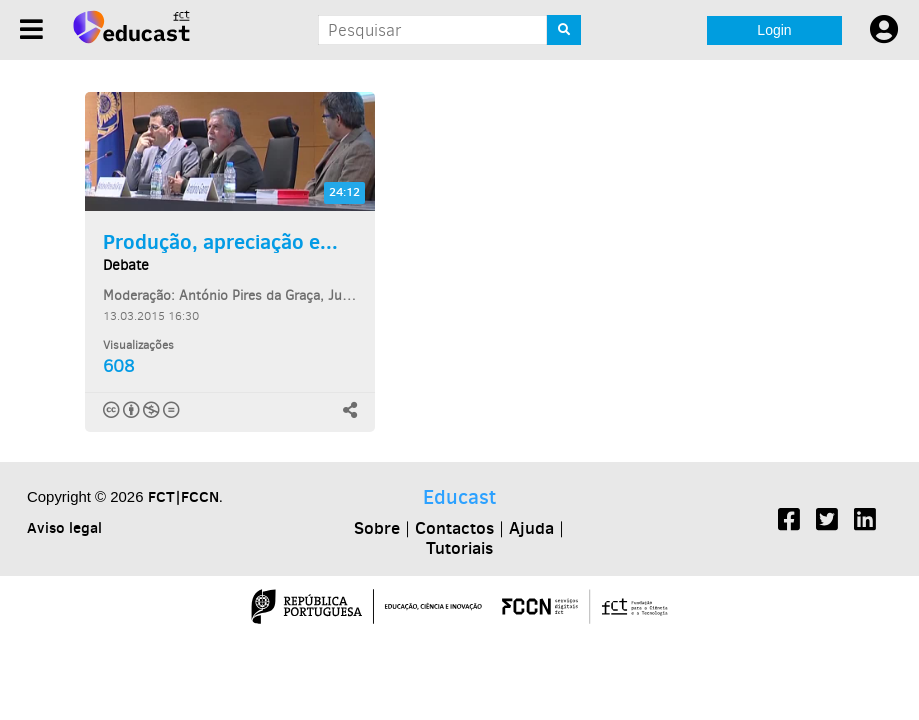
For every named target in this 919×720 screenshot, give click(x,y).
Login (774, 30)
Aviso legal (64, 527)
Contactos (454, 528)
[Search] (564, 30)
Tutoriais (459, 548)
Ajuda (531, 528)
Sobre (377, 528)
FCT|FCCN (183, 496)
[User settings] (884, 30)
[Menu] (31, 29)
